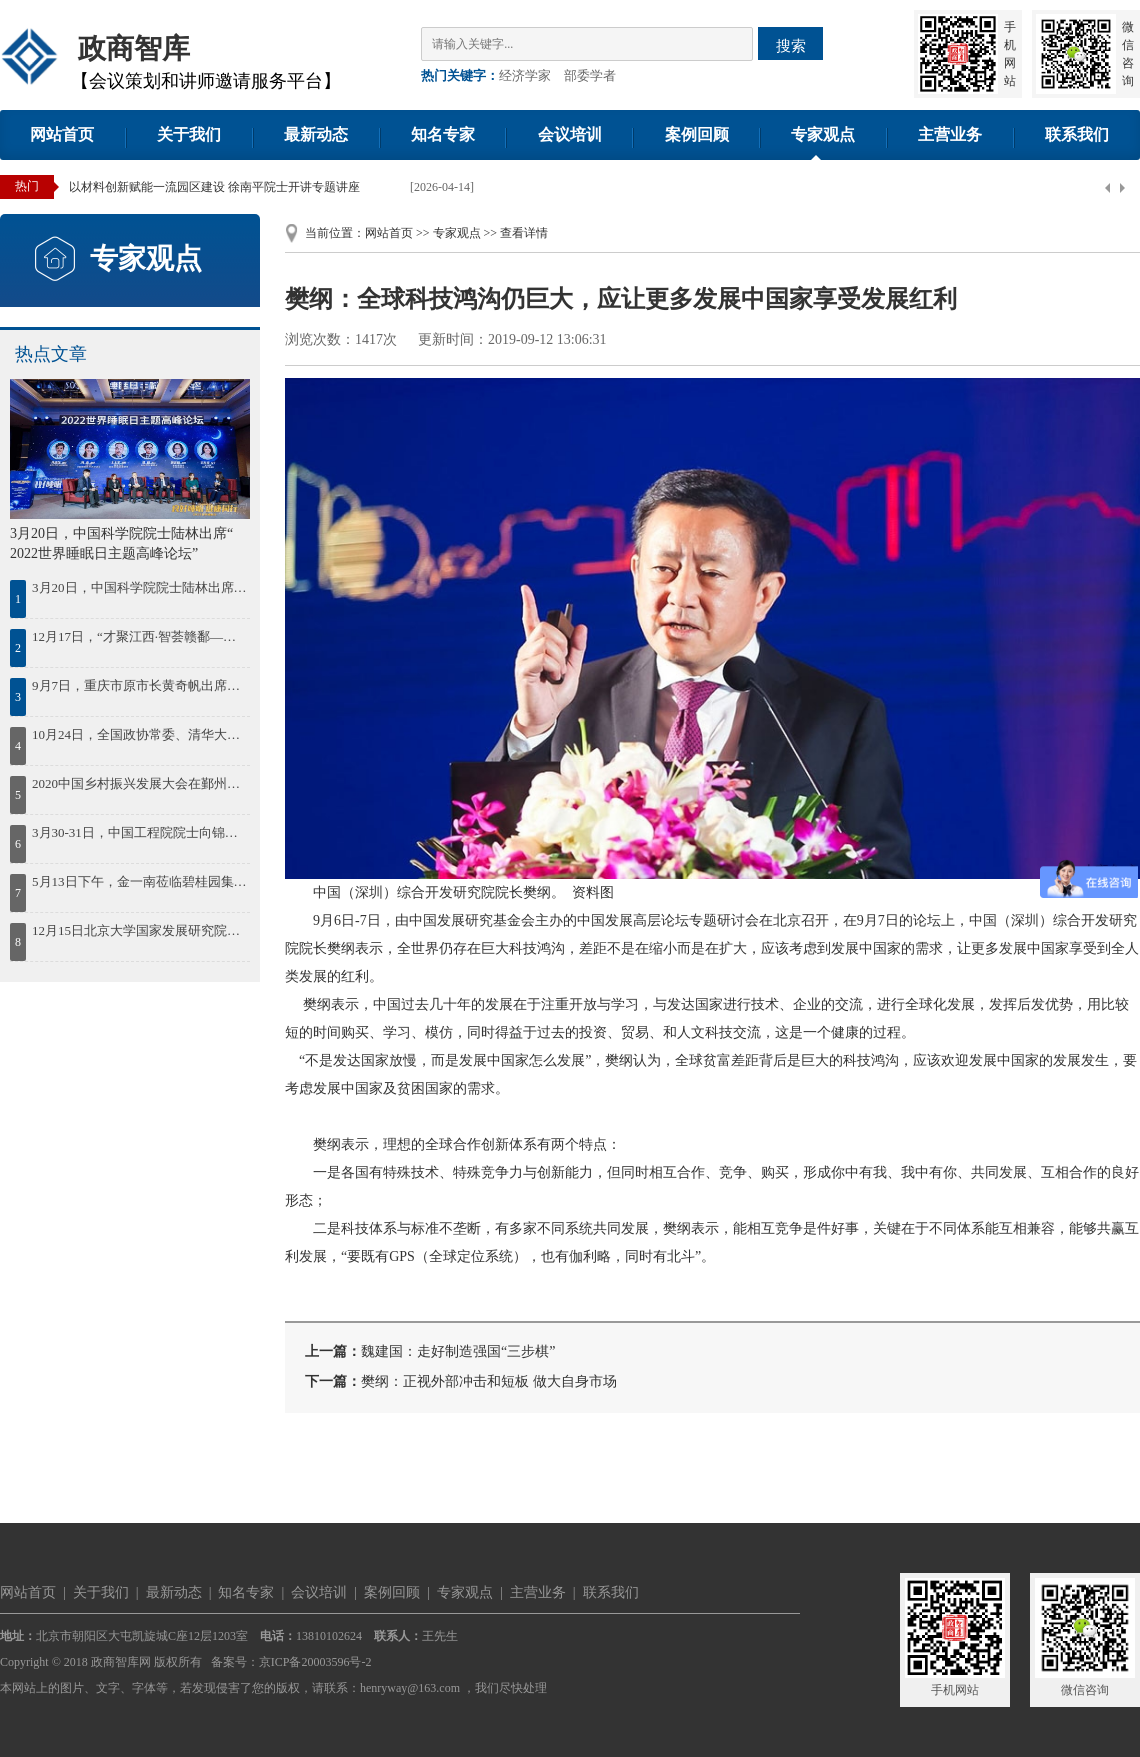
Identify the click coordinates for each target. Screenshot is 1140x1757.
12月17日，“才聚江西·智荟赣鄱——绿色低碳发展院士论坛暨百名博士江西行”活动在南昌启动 (139, 636)
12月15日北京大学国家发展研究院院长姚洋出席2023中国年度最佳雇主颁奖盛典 (139, 930)
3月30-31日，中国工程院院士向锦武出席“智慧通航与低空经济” (139, 832)
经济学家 (525, 75)
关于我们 (189, 134)
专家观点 (823, 134)
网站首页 (62, 134)
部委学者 (590, 75)
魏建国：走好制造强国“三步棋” (458, 1351)
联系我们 (1077, 134)
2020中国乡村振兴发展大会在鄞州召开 (139, 783)
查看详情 (524, 233)
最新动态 (316, 134)
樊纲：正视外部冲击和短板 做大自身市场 (489, 1381)
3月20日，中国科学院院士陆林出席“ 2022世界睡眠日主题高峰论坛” (139, 587)
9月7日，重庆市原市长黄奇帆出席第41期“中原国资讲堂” (139, 685)
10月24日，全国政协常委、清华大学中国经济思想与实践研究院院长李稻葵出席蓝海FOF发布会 (139, 734)
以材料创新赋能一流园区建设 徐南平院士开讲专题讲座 (214, 187)
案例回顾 (697, 134)
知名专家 (443, 134)
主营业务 (950, 134)
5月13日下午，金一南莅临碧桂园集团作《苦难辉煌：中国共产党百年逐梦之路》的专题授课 (139, 881)
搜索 (791, 45)
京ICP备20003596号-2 (315, 1662)
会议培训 (570, 134)
